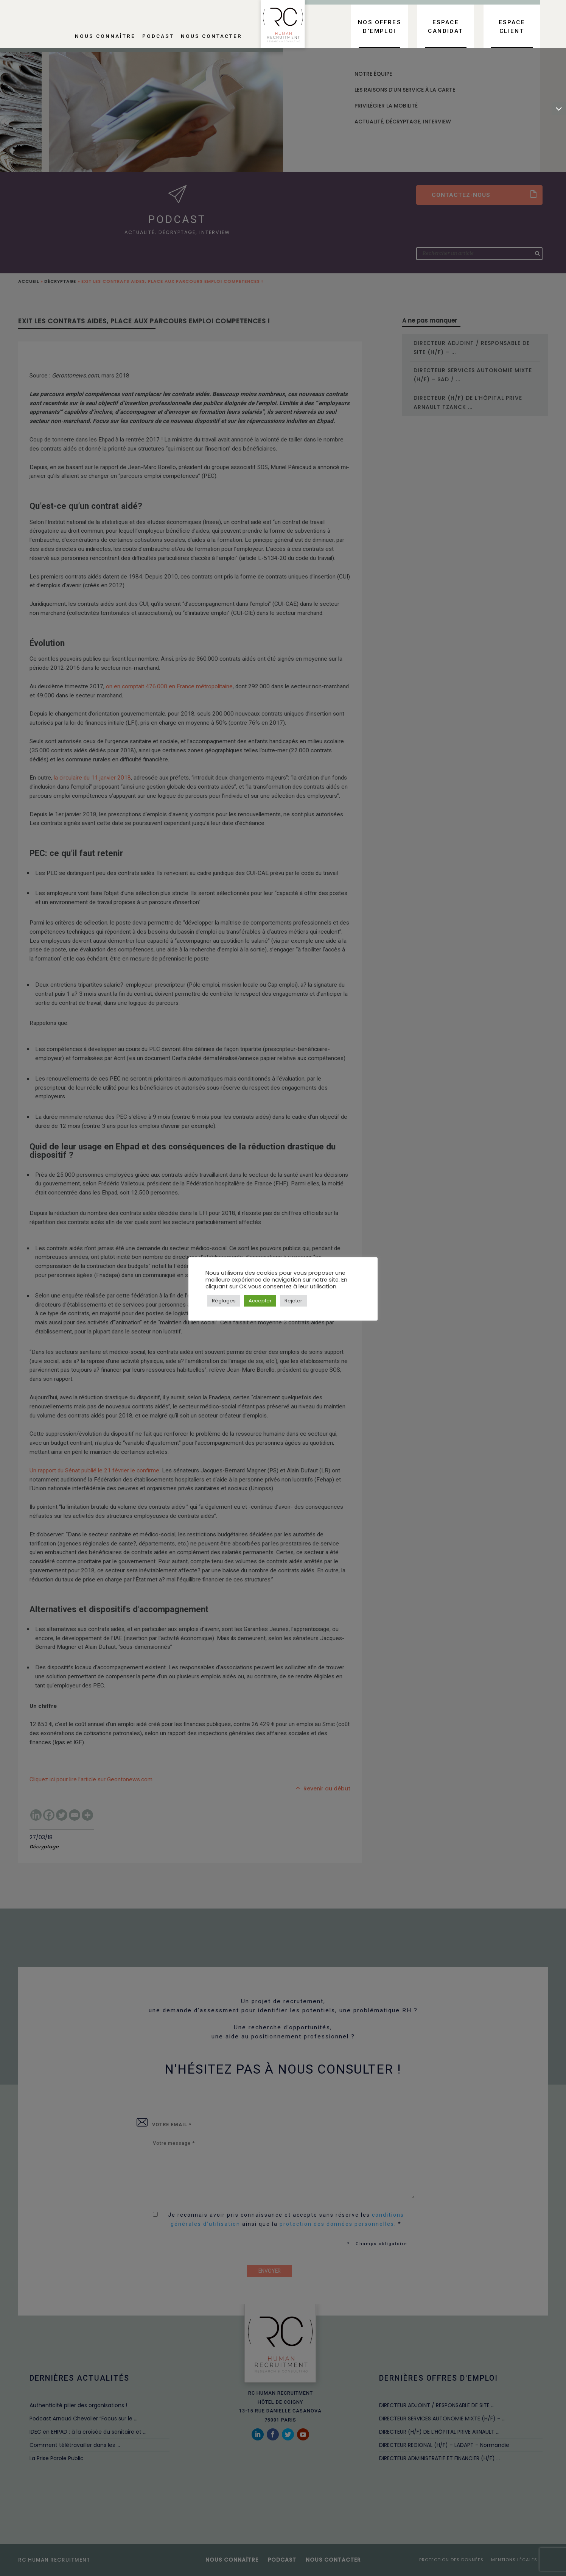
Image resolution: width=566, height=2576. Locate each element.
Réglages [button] (224, 1300)
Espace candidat (445, 26)
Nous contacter (211, 36)
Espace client (512, 26)
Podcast (158, 36)
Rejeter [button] (293, 1300)
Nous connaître (105, 36)
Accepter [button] (260, 1300)
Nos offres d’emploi (379, 26)
